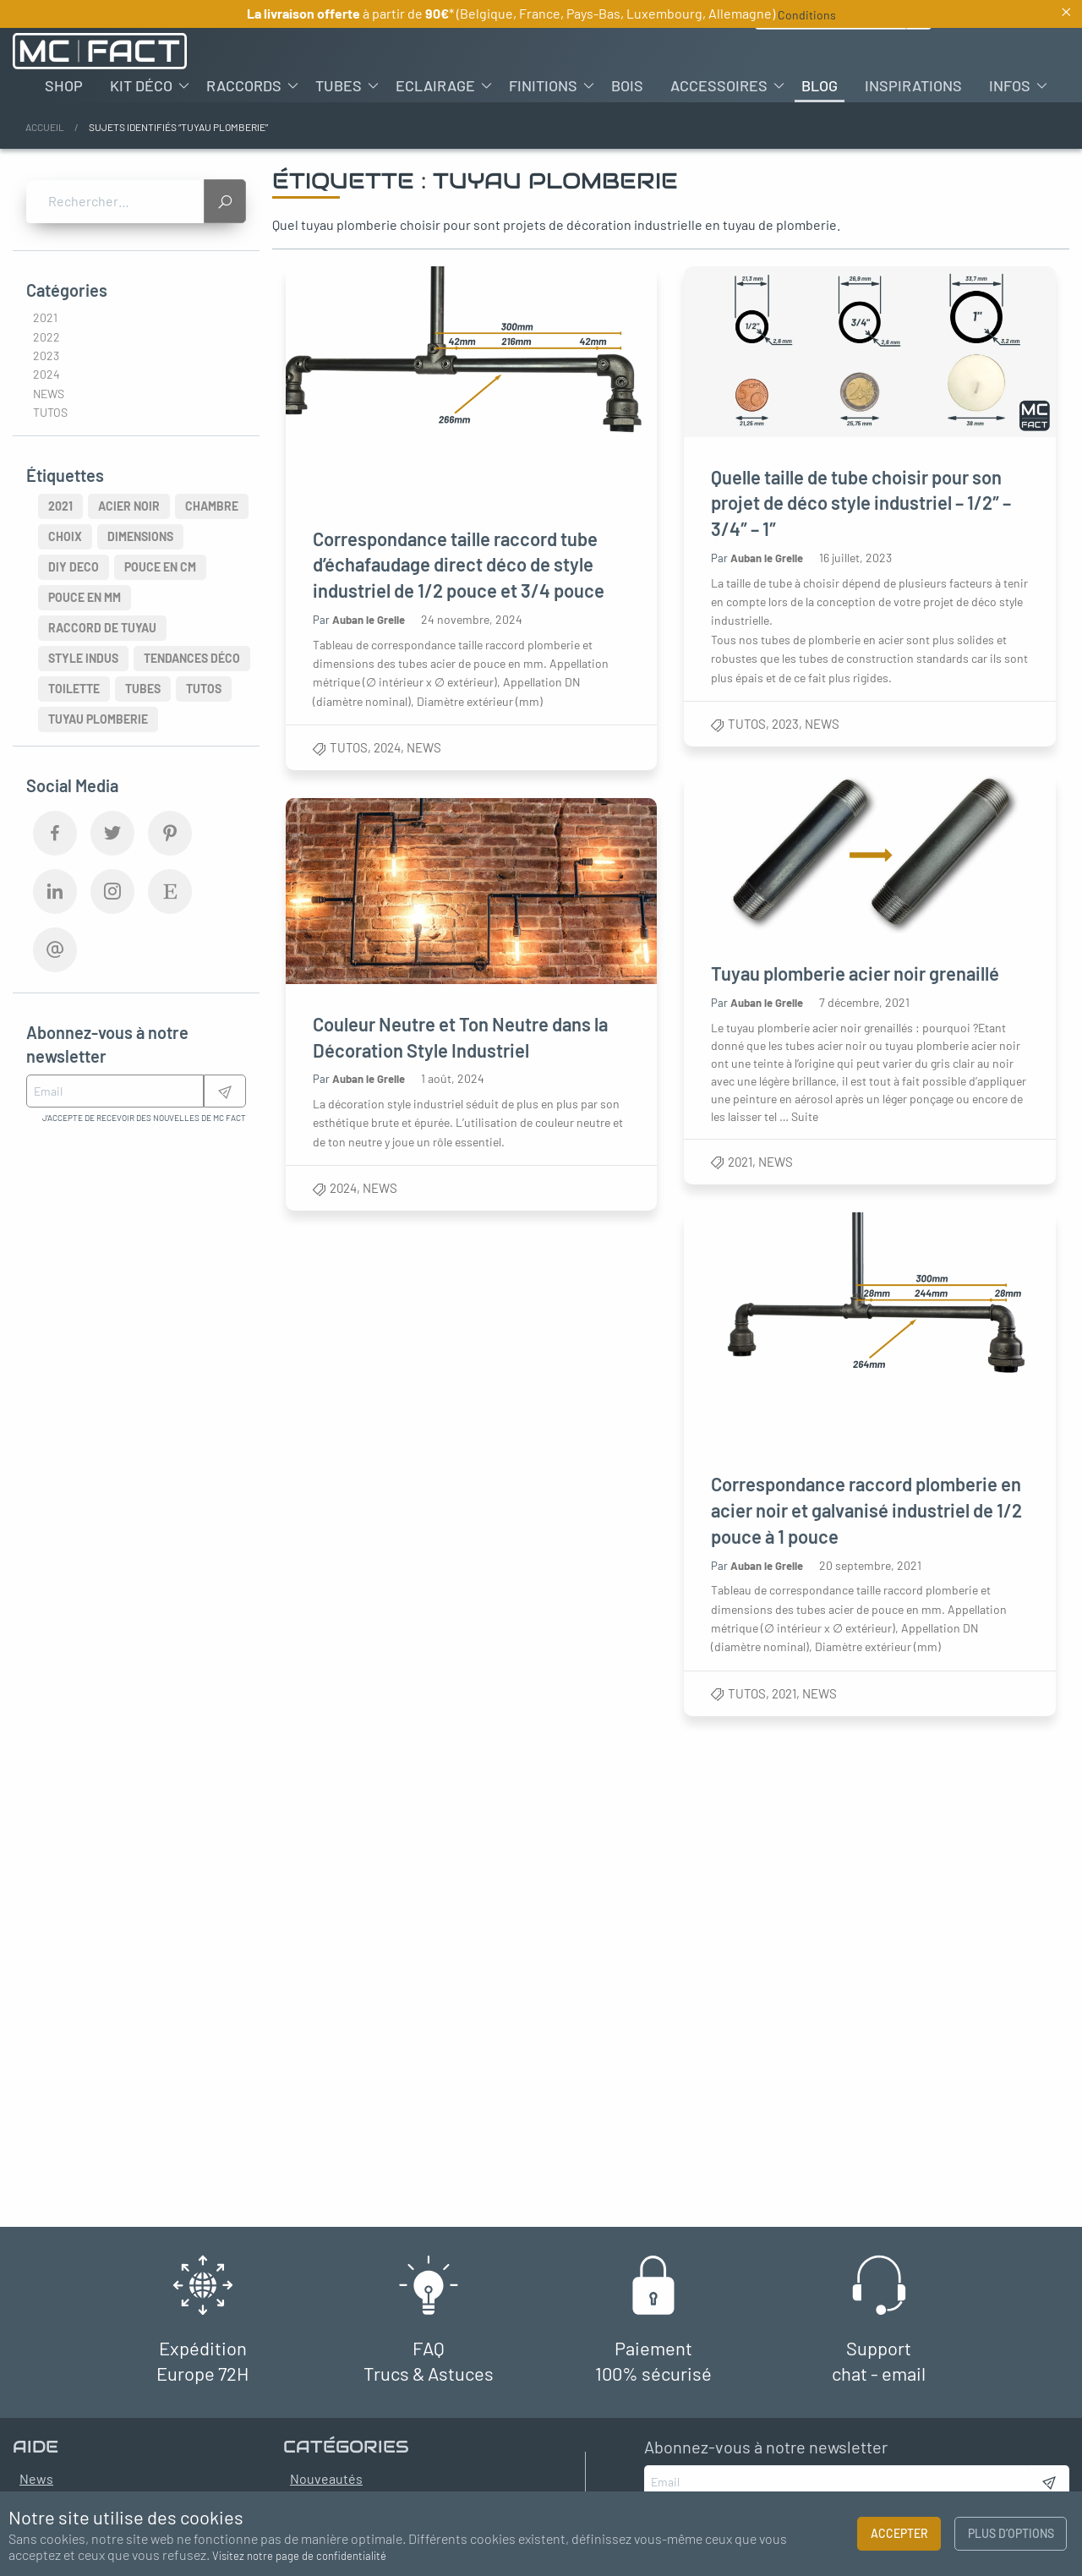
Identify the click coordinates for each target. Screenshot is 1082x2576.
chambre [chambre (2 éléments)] (211, 506)
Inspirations (913, 85)
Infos (1009, 85)
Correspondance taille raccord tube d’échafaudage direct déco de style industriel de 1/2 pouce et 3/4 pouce (458, 565)
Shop (64, 85)
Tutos (349, 747)
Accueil (44, 127)
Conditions (807, 15)
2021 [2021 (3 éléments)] (60, 506)
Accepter (899, 2533)
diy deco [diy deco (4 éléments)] (73, 567)
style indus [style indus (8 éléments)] (83, 658)
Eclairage (435, 85)
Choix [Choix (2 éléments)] (65, 536)
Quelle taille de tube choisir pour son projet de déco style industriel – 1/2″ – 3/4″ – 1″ (862, 503)
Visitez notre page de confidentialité (299, 2555)
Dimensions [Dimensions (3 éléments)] (140, 536)
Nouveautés (326, 2478)
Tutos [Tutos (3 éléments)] (203, 688)
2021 (741, 1161)
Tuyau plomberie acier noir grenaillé (856, 974)
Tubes (338, 85)
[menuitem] (63, 85)
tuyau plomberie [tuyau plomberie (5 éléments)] (98, 719)
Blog (819, 85)
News (424, 747)
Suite (805, 1116)
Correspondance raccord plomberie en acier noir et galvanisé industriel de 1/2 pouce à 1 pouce (867, 1510)
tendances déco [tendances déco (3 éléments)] (192, 658)
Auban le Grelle (368, 619)
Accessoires (719, 85)
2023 (786, 723)
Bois (627, 85)
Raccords (243, 85)
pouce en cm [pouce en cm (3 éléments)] (160, 567)
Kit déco (141, 85)
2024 (387, 747)
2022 (46, 337)
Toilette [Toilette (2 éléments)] (74, 688)
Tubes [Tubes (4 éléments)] (143, 688)
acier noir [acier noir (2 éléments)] (129, 506)
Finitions (543, 85)
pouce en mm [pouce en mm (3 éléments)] (84, 597)
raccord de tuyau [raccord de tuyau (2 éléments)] (102, 628)
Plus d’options (1011, 2533)
